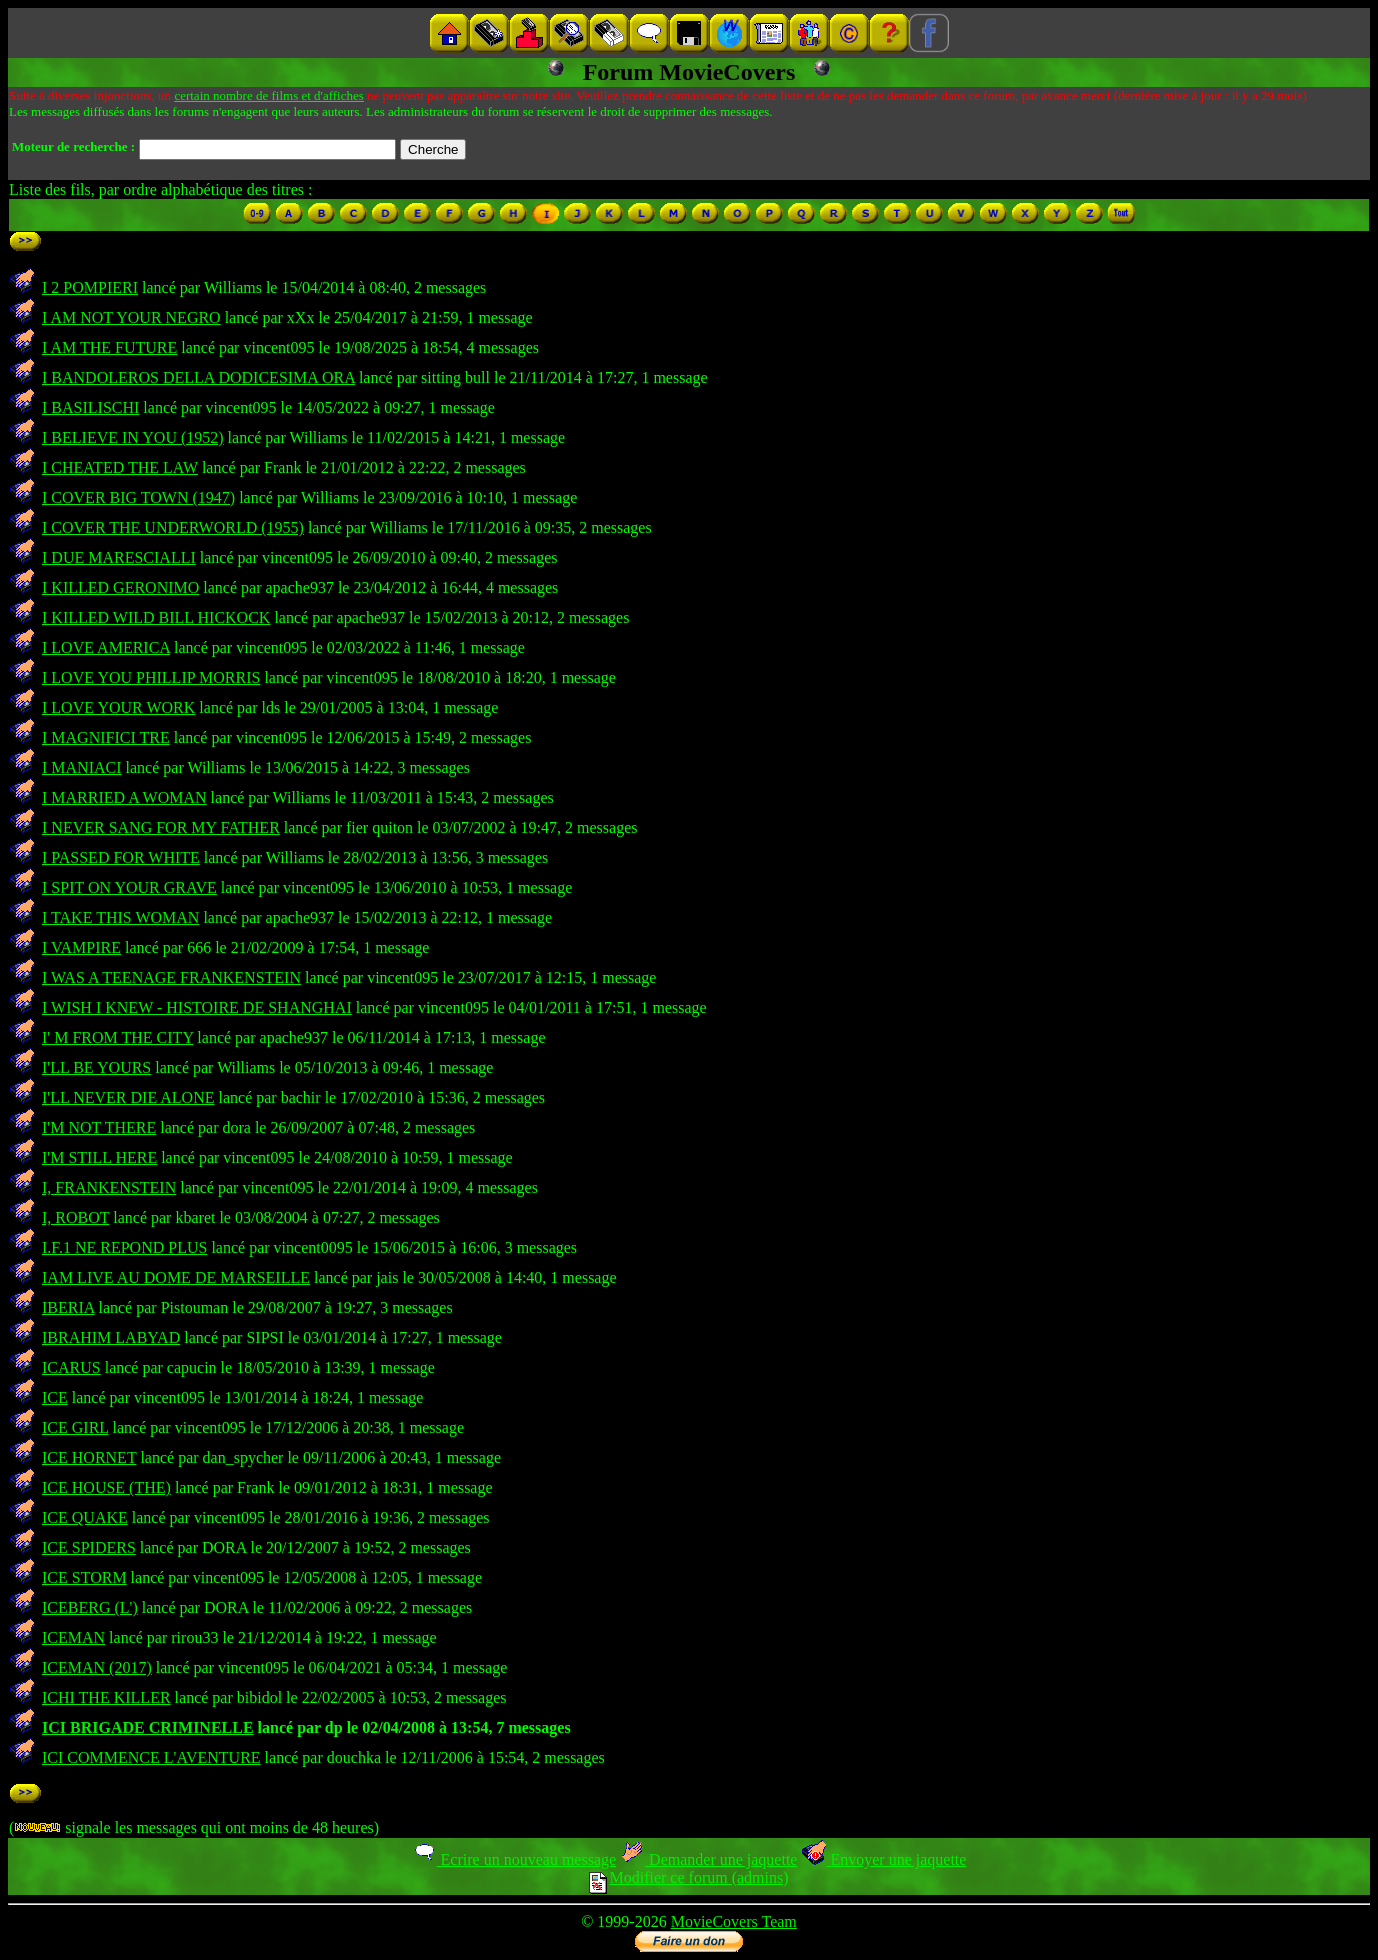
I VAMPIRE (81, 947)
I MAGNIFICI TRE (106, 737)
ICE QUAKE (85, 1517)
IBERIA (68, 1307)
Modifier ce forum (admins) (688, 1877)
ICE (55, 1397)
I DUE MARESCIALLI (119, 557)
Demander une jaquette (708, 1859)
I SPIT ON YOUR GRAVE (129, 887)
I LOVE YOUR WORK (118, 707)
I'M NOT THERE (99, 1127)
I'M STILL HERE (99, 1157)
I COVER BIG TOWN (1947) (138, 497)
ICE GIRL (75, 1427)
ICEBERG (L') (90, 1607)
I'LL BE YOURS (96, 1067)
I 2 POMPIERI (90, 287)
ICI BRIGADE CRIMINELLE (148, 1727)
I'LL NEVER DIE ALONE (128, 1097)
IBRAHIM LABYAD (111, 1337)
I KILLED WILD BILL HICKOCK (156, 617)
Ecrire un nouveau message (514, 1859)
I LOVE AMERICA (106, 647)
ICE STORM (84, 1577)
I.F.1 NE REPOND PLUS (124, 1247)
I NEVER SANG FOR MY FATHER (161, 827)
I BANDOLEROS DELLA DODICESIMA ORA (198, 377)
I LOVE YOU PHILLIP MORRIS (151, 677)
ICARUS (71, 1367)
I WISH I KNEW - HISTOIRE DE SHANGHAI (197, 1007)
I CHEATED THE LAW (120, 467)
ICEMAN (73, 1637)
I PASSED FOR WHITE (121, 857)
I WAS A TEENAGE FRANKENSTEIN (171, 977)
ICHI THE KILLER (106, 1697)
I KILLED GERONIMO (120, 587)
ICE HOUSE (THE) (106, 1487)
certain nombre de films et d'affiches (268, 95)
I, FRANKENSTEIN (109, 1187)
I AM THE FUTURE (109, 347)
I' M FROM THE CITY (117, 1037)
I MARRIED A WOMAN (124, 797)
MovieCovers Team (734, 1921)
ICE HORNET (89, 1457)
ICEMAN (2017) (97, 1667)
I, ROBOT (75, 1217)
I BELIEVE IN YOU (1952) (133, 437)
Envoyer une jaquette (883, 1859)
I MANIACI (82, 767)
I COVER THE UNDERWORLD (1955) (173, 527)
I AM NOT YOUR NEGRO (131, 317)
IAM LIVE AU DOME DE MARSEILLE (176, 1277)
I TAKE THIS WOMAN (120, 917)
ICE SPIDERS (89, 1547)
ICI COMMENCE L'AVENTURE (151, 1757)
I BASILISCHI (90, 407)
